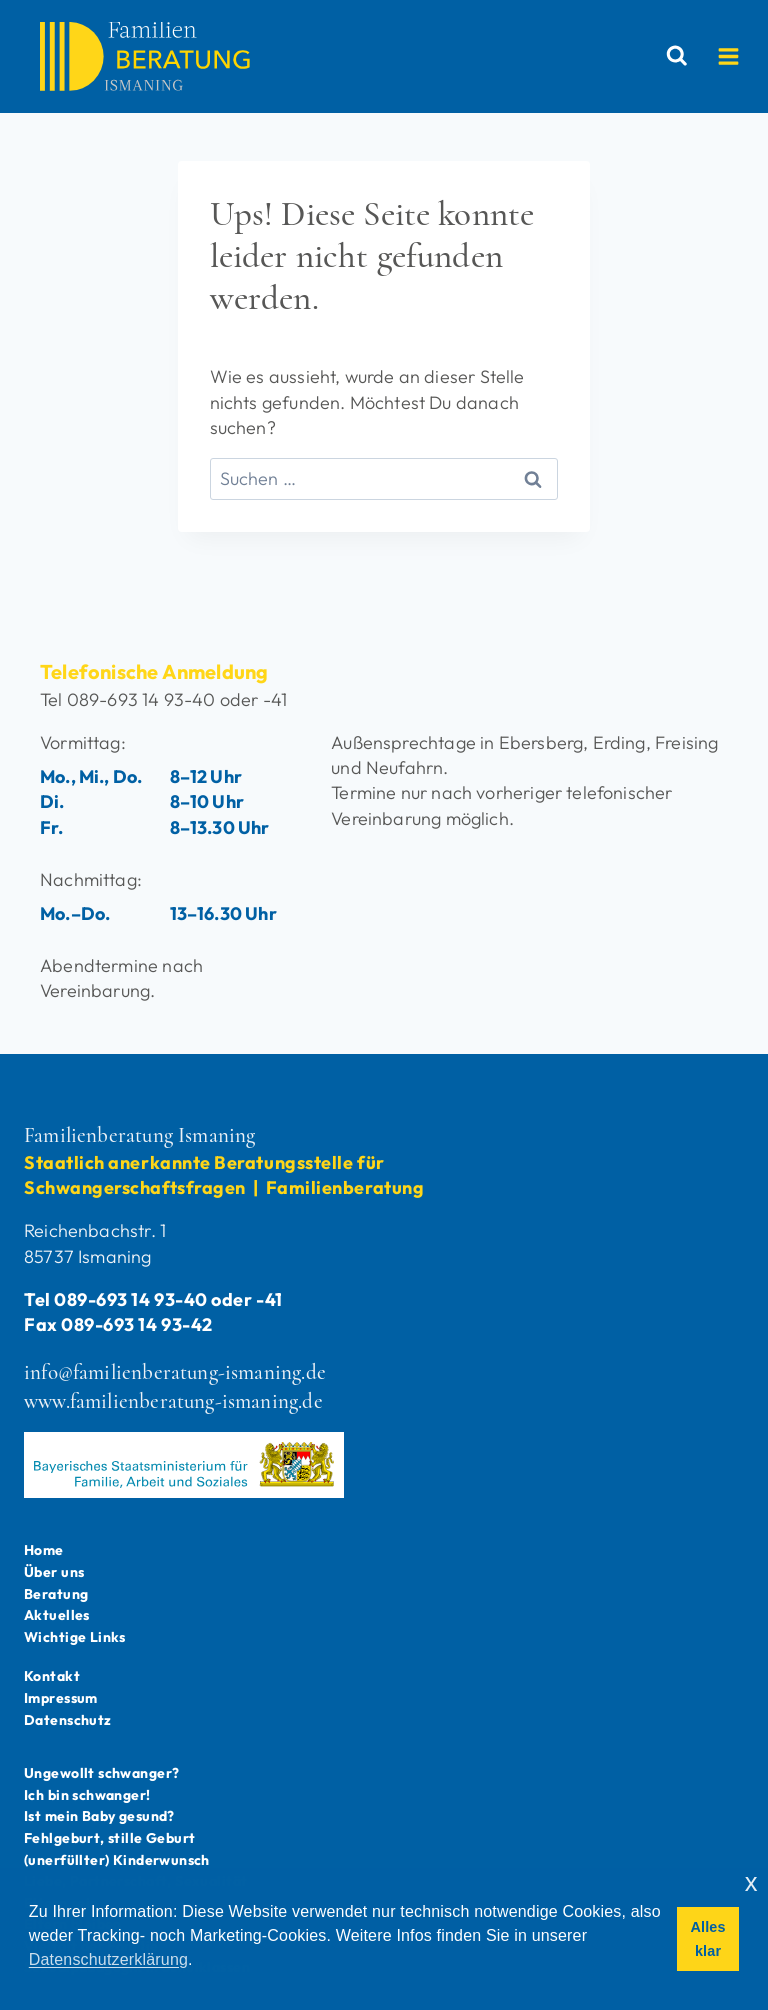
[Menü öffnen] (738, 56)
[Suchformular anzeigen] (682, 56)
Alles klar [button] (707, 1939)
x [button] (751, 1882)
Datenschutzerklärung (108, 1959)
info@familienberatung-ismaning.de (175, 1372)
